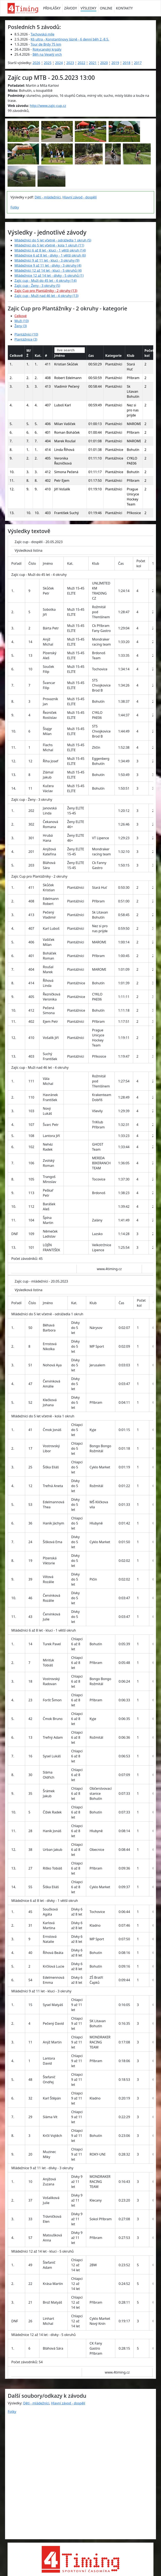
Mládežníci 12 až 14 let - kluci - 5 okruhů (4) (48, 270)
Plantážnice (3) (25, 339)
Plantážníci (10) (26, 334)
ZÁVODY (70, 8)
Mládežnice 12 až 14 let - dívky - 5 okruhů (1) (49, 275)
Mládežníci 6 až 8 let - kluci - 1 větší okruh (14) (50, 250)
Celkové (20, 316)
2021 (93, 62)
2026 (36, 62)
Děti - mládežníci (48, 197)
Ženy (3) (20, 326)
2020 (104, 62)
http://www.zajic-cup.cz (48, 105)
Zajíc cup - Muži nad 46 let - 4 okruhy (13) (46, 295)
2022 (81, 62)
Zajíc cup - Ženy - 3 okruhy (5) (37, 285)
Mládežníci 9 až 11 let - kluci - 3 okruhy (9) (46, 260)
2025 (48, 62)
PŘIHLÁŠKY (52, 8)
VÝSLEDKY (88, 8)
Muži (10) (21, 321)
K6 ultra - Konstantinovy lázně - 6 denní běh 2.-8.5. (70, 39)
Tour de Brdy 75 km (46, 44)
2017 (138, 62)
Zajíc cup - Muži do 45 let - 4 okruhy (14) (45, 280)
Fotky (14, 207)
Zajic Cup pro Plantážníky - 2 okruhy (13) (45, 290)
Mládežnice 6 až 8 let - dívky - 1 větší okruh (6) (50, 255)
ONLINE (106, 8)
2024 (59, 62)
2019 (115, 62)
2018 (126, 62)
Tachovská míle (42, 34)
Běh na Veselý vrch (47, 54)
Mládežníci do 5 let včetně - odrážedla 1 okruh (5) (52, 240)
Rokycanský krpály (46, 49)
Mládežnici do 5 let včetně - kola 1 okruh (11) (49, 245)
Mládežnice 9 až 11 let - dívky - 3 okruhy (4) (47, 265)
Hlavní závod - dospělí (79, 197)
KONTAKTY (124, 8)
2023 (70, 62)
